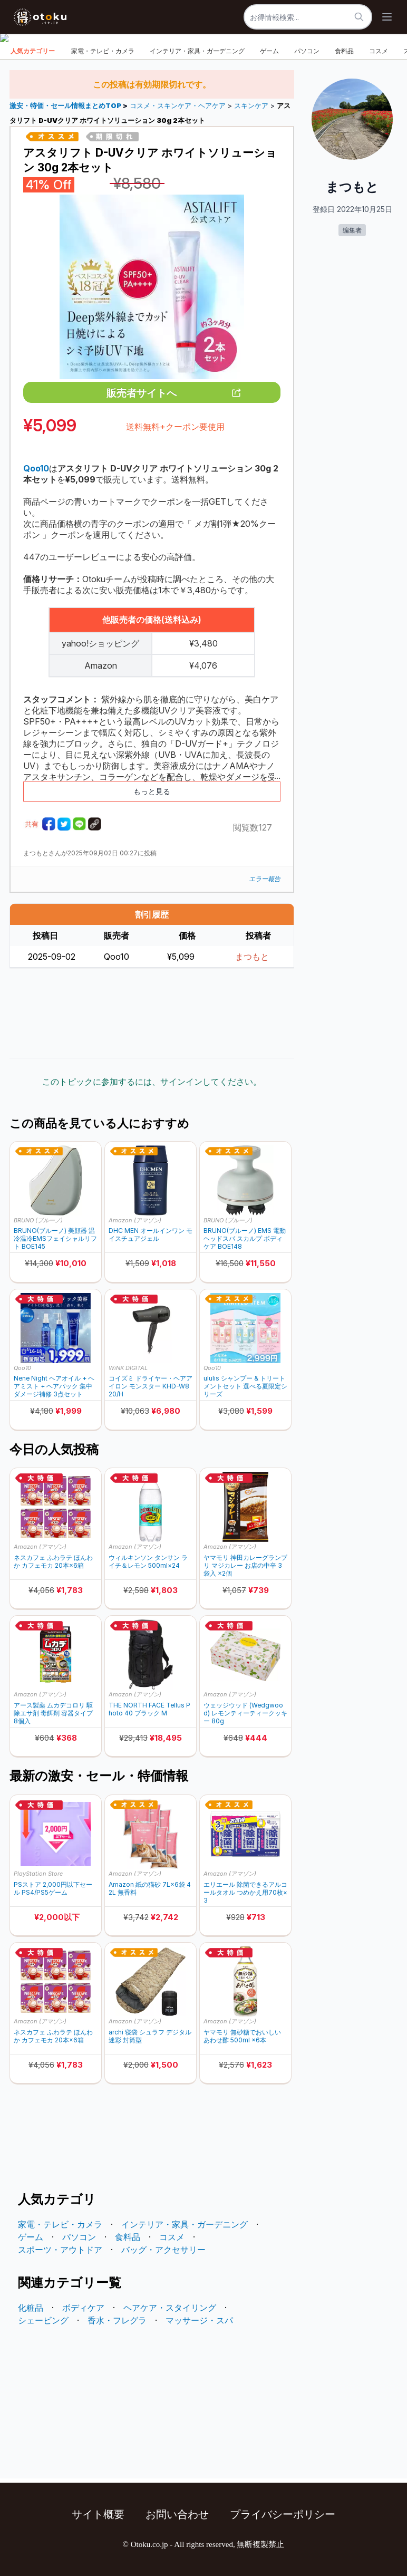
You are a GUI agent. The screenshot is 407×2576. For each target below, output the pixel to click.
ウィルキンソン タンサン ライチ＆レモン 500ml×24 (148, 1561)
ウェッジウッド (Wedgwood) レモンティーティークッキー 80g (245, 1713)
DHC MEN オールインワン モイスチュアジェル (150, 1234)
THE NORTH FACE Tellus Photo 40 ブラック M (149, 1709)
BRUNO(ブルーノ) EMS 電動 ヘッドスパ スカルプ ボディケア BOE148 (245, 1238)
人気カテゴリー (33, 51)
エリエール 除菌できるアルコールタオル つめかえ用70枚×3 (245, 1892)
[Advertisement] (151, 1013)
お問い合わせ (177, 2514)
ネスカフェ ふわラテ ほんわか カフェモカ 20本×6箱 (53, 1561)
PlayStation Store (38, 1873)
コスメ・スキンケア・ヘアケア (178, 106)
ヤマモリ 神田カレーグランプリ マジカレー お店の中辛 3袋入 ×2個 (245, 1565)
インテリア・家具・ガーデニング (197, 51)
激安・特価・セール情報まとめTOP (66, 106)
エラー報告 (264, 879)
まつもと (252, 956)
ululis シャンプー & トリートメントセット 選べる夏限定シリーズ (245, 1386)
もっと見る (151, 791)
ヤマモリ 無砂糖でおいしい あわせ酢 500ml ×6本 (242, 2036)
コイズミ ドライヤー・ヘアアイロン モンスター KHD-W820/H (150, 1386)
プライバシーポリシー (282, 2514)
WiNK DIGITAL (128, 1368)
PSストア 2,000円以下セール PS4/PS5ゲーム (53, 1888)
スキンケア (251, 106)
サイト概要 (98, 2514)
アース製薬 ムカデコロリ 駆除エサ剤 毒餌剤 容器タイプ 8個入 (53, 1713)
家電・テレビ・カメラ (102, 51)
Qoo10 (22, 1368)
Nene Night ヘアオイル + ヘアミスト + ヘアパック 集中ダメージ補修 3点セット (54, 1386)
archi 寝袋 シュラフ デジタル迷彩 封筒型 (150, 2036)
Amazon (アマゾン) (135, 1220)
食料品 (344, 51)
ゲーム (269, 51)
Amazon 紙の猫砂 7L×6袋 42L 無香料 (150, 1888)
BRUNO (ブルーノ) (38, 1220)
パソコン (306, 51)
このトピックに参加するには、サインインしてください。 (151, 1081)
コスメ (378, 51)
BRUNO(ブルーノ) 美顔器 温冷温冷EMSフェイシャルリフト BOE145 (55, 1238)
